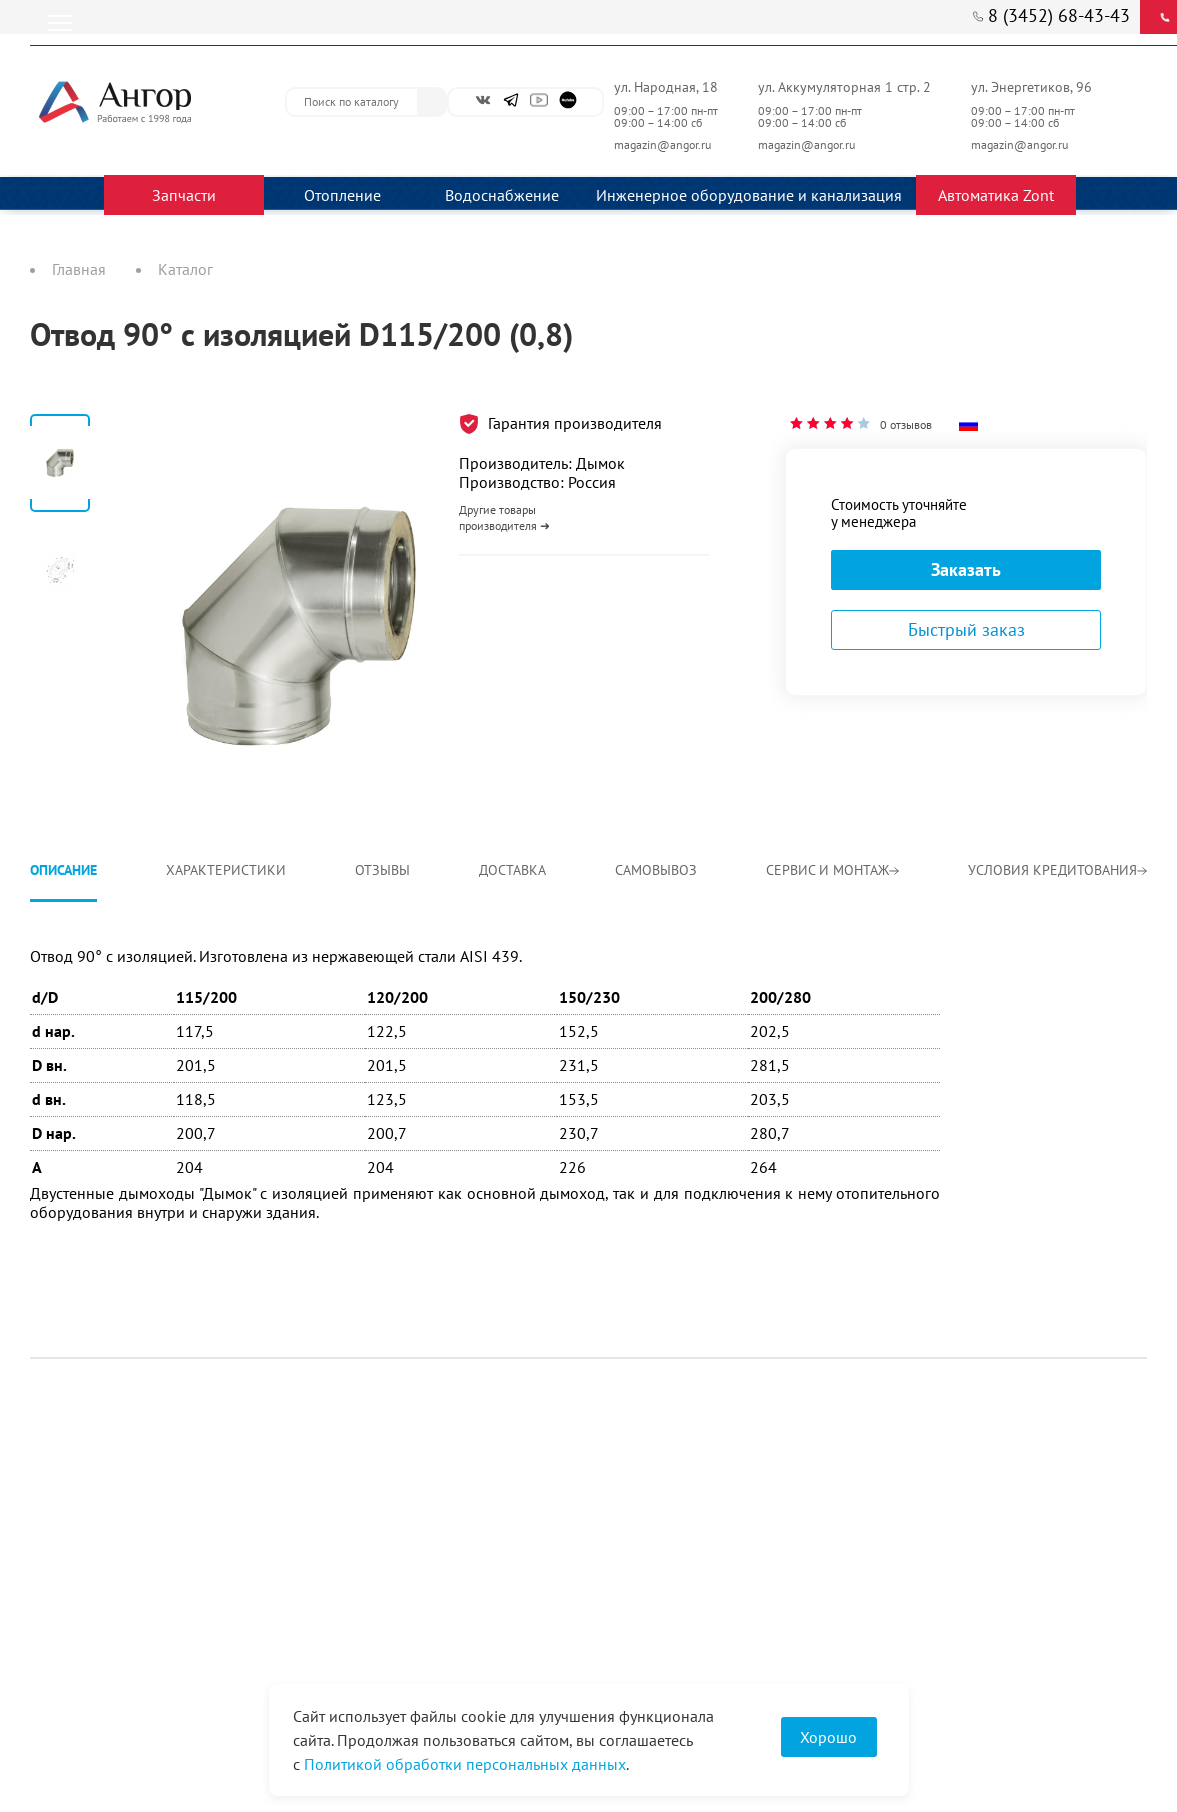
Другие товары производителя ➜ (504, 517)
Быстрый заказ (966, 629)
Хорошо (828, 1737)
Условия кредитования (1057, 870)
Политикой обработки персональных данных (465, 1764)
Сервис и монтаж (832, 870)
